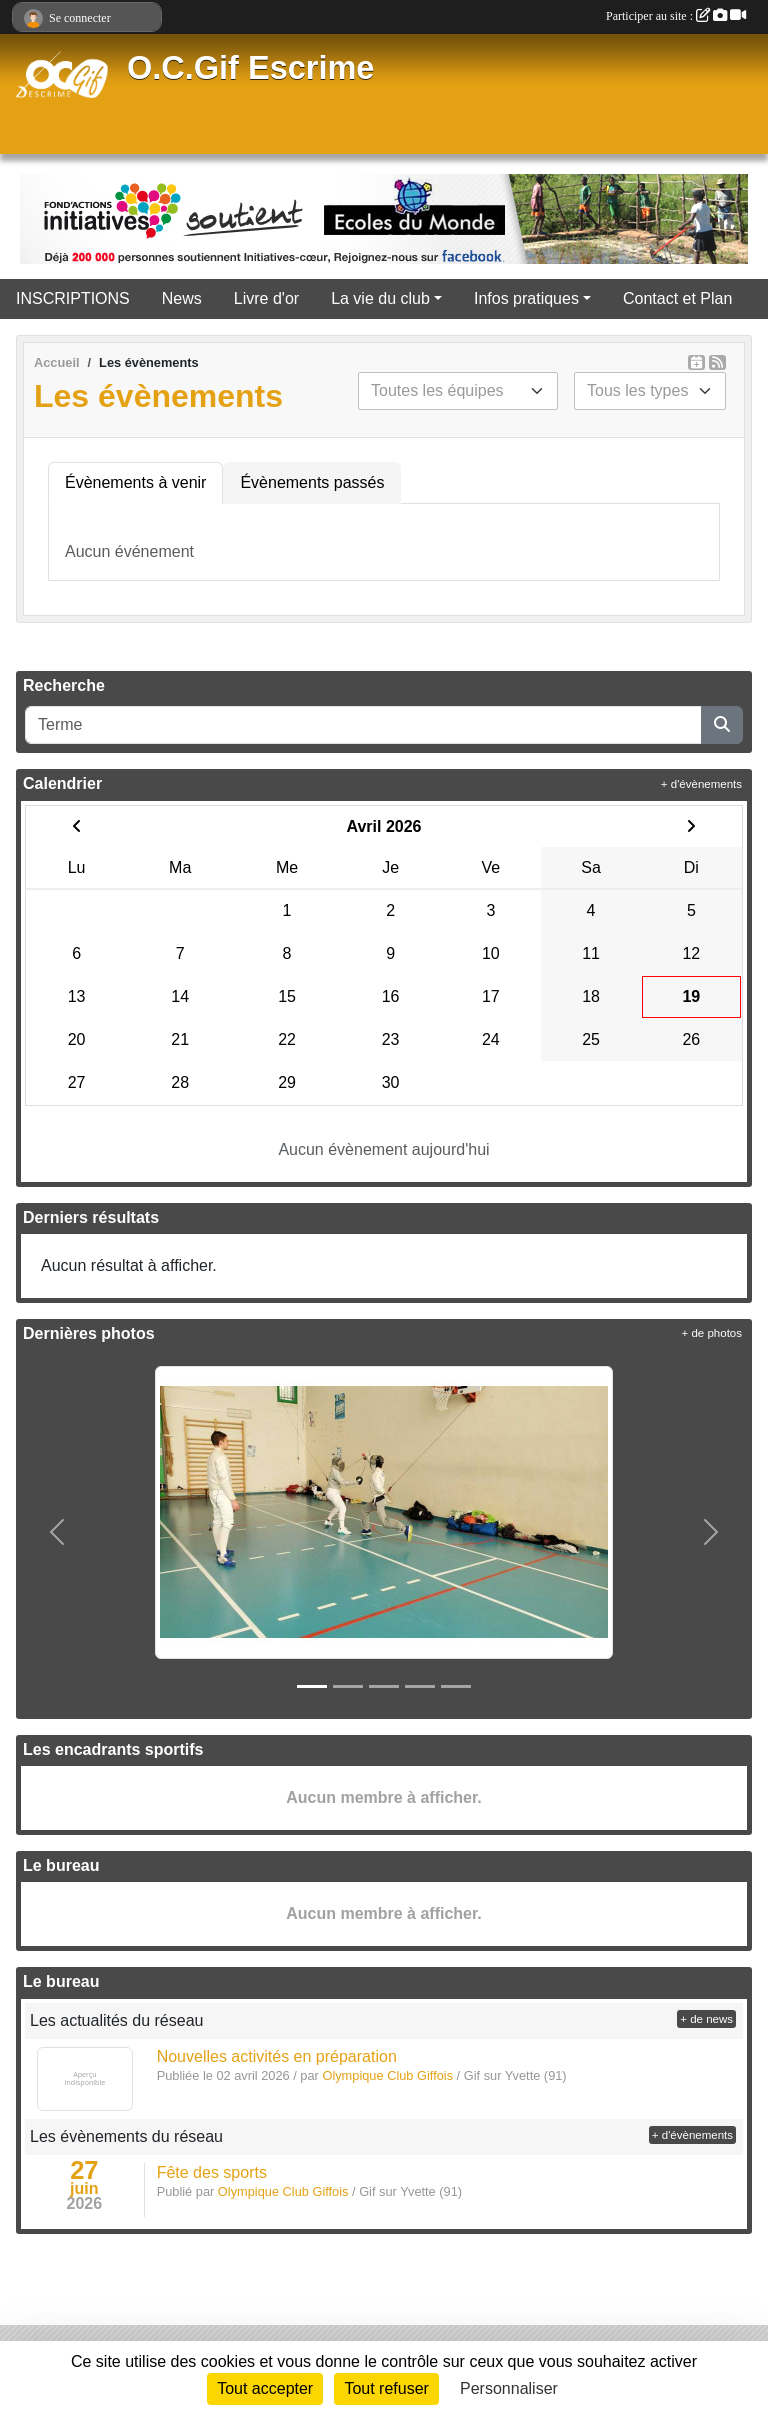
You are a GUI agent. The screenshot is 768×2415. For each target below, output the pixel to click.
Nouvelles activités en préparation (277, 2056)
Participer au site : (676, 16)
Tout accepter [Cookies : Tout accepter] (265, 2388)
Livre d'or (266, 298)
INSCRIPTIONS (73, 298)
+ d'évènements (701, 784)
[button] (57, 1532)
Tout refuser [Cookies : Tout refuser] (386, 2388)
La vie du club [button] (380, 298)
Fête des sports (212, 2172)
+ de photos (712, 1333)
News (182, 298)
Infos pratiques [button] (526, 298)
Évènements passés (312, 482)
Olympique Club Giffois (283, 2191)
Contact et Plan (677, 298)
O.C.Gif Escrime (250, 68)
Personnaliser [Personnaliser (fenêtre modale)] (509, 2388)
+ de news (706, 2019)
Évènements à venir (135, 482)
